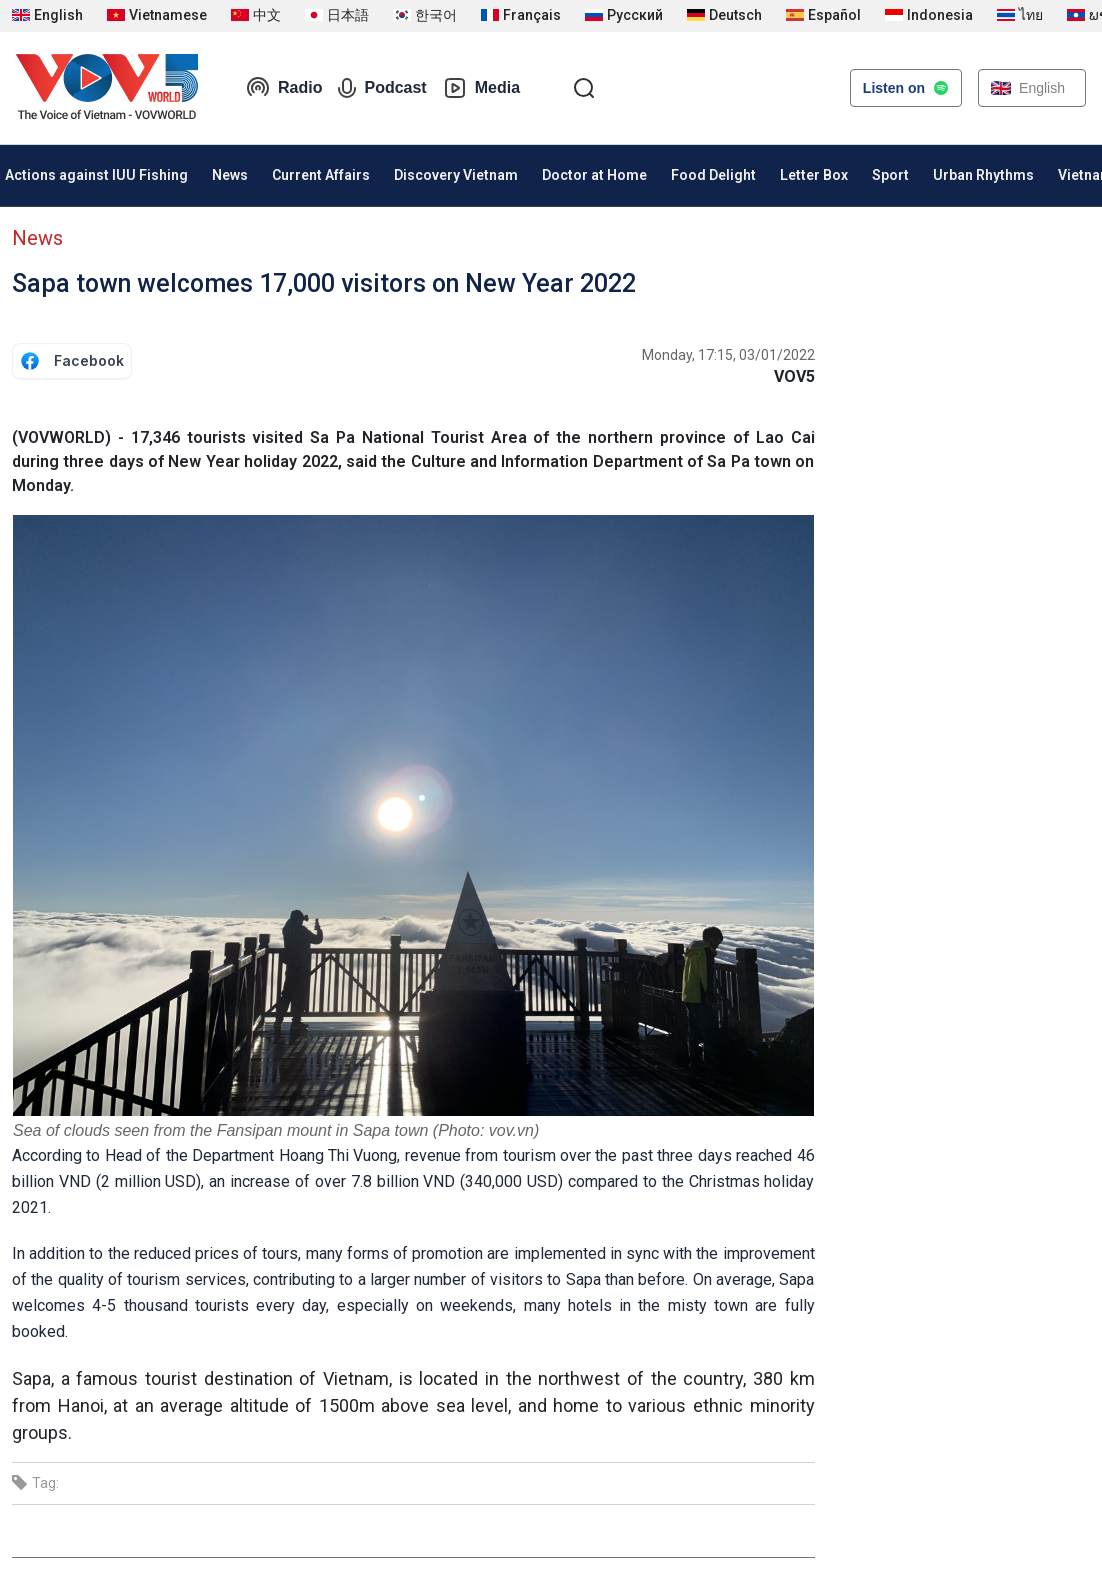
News (230, 175)
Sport (890, 175)
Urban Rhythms (983, 175)
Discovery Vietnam (456, 175)
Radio (284, 88)
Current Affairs (321, 175)
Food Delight (713, 175)
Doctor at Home (594, 175)
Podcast (382, 88)
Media (481, 88)
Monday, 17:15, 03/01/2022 (728, 355)
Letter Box (814, 175)
